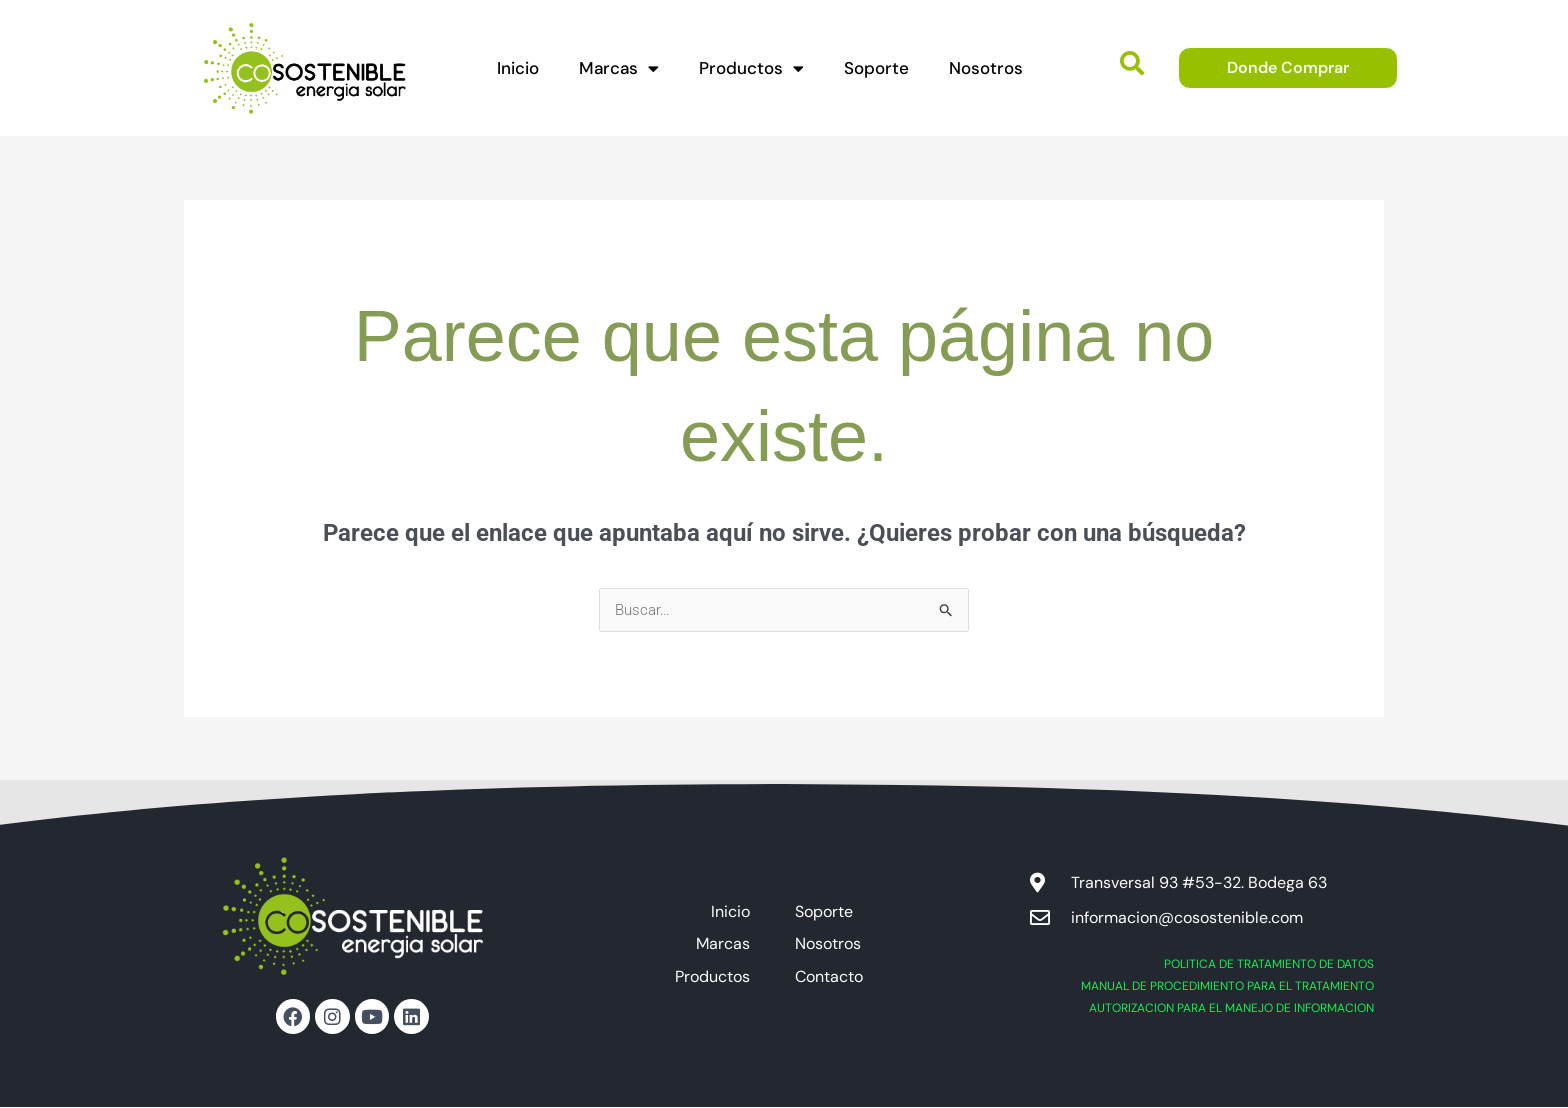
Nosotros (986, 68)
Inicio (518, 68)
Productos (751, 68)
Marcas (619, 68)
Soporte (876, 68)
